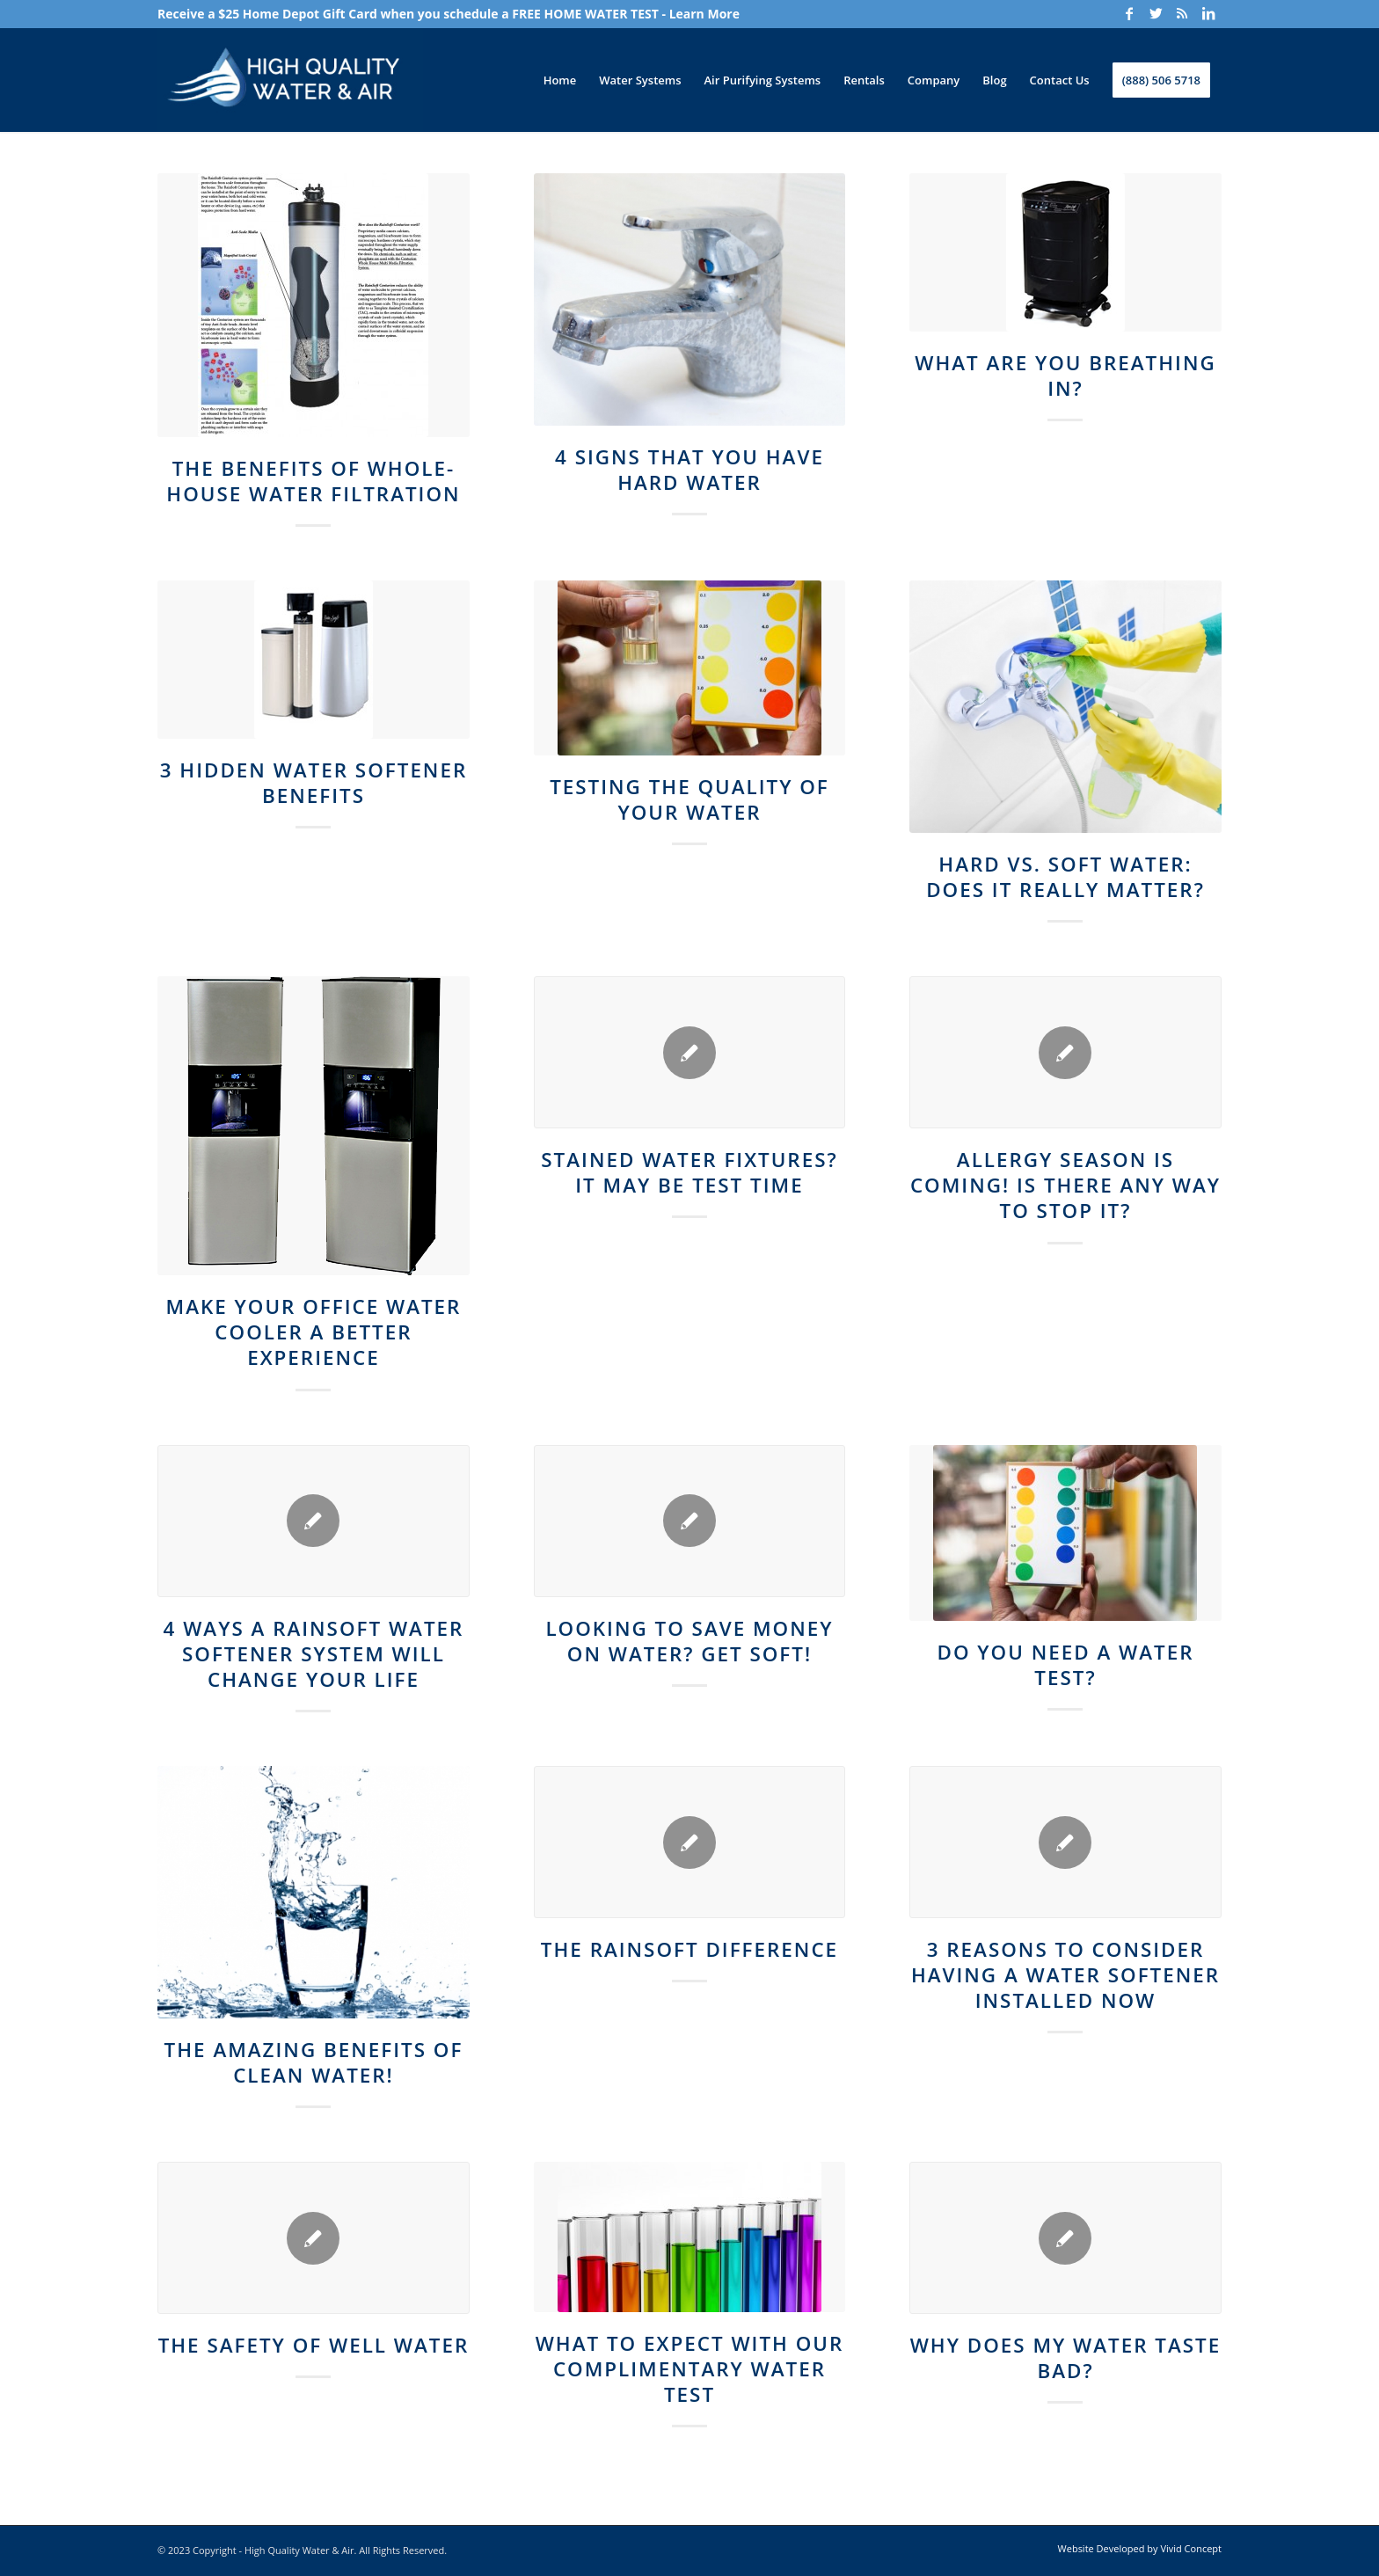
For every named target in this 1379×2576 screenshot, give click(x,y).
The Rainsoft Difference (689, 1949)
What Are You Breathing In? (1065, 375)
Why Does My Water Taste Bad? (1066, 2358)
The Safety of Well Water (314, 2345)
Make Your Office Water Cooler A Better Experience (314, 1332)
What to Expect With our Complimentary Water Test (690, 2369)
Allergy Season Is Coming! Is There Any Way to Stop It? (1065, 1185)
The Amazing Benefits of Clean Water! (313, 2062)
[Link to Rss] (1182, 13)
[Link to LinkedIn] (1208, 13)
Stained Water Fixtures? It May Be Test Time (689, 1172)
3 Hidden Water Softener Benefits (314, 782)
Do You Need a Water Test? (1066, 1664)
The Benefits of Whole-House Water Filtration (313, 481)
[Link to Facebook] (1129, 13)
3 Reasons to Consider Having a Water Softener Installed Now (1065, 1975)
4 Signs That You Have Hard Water (689, 469)
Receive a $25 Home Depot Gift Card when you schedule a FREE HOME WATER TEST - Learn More (448, 13)
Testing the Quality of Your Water (689, 799)
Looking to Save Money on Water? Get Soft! (689, 1641)
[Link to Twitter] (1155, 13)
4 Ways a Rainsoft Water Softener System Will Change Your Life (314, 1654)
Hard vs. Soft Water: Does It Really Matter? (1065, 876)
